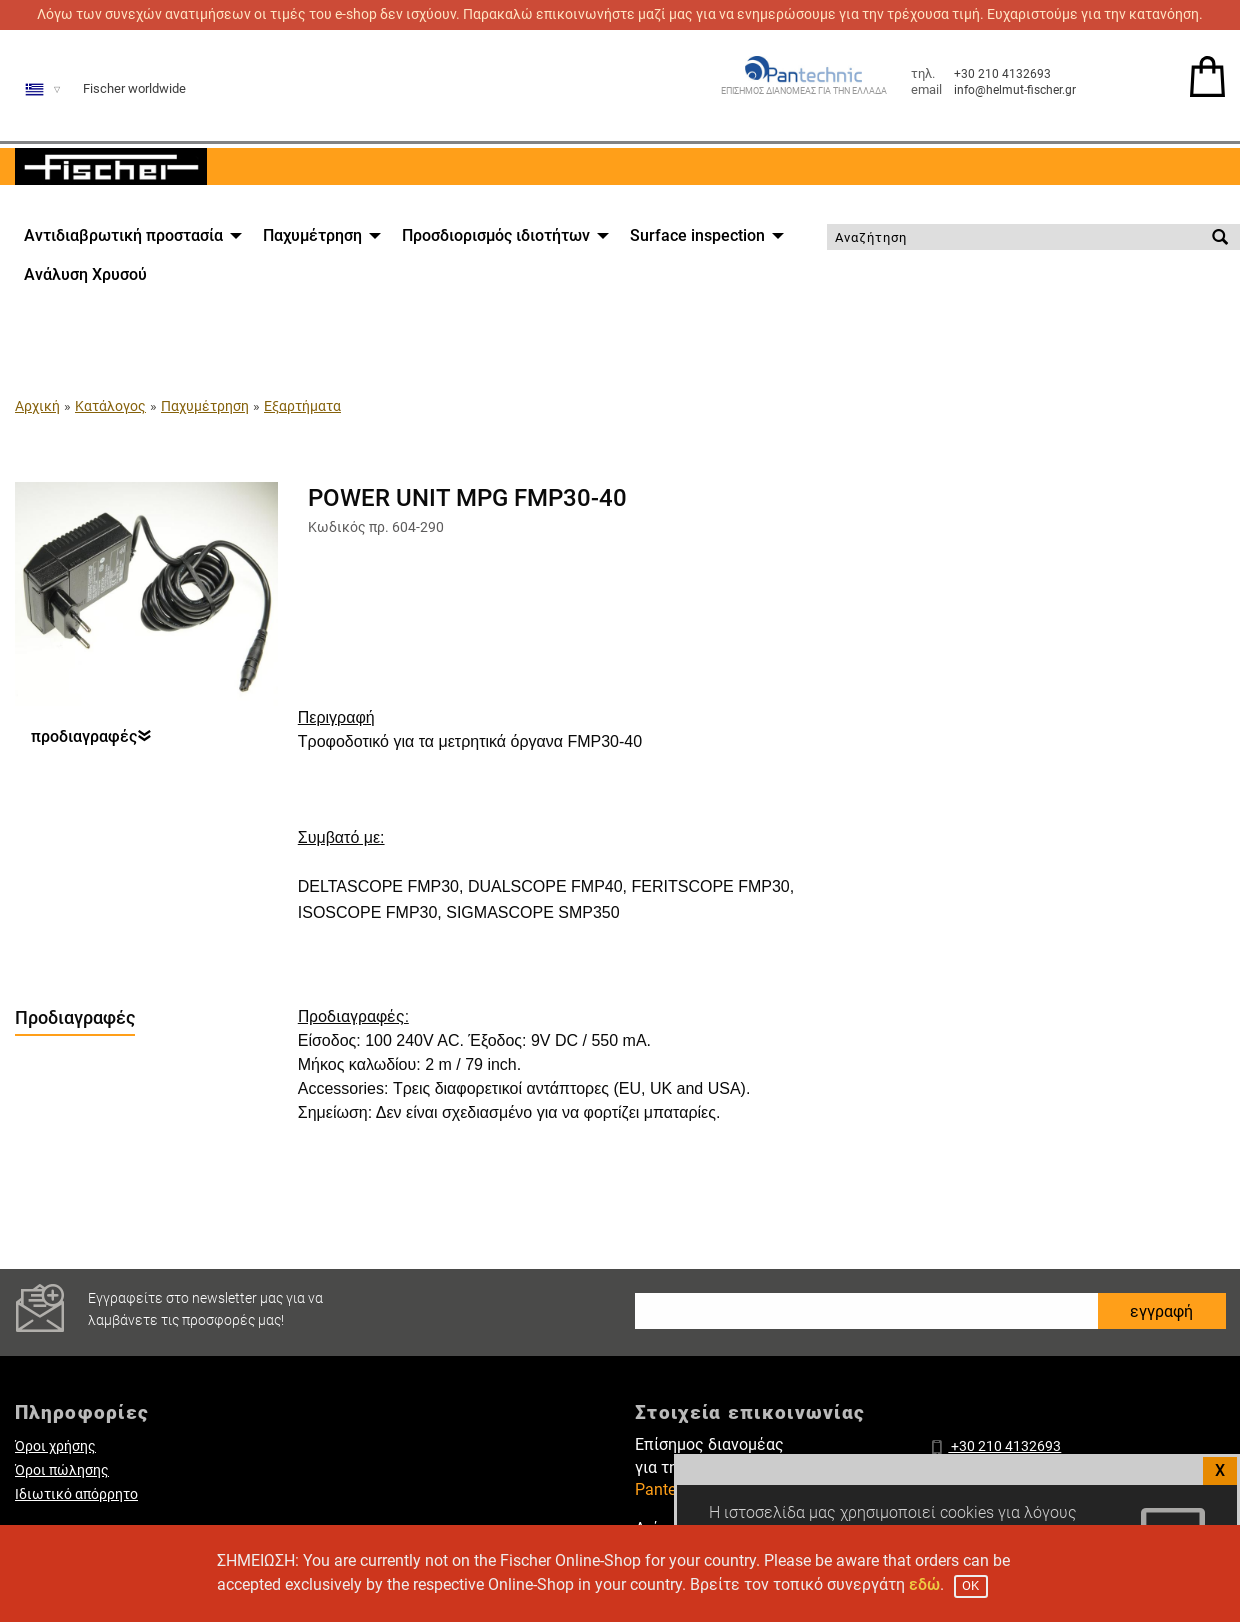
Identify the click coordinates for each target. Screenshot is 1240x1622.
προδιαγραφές (91, 738)
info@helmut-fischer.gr (1015, 90)
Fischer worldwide (134, 88)
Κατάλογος (110, 406)
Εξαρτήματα (302, 406)
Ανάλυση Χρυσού (85, 274)
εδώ (924, 1584)
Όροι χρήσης (55, 1446)
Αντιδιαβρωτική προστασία (123, 235)
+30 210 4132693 (1002, 74)
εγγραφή (1161, 1311)
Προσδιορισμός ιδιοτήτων (496, 235)
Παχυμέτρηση (312, 235)
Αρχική (37, 406)
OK (970, 1585)
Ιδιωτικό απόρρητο (76, 1494)
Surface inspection (697, 235)
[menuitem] (127, 236)
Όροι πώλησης (62, 1470)
